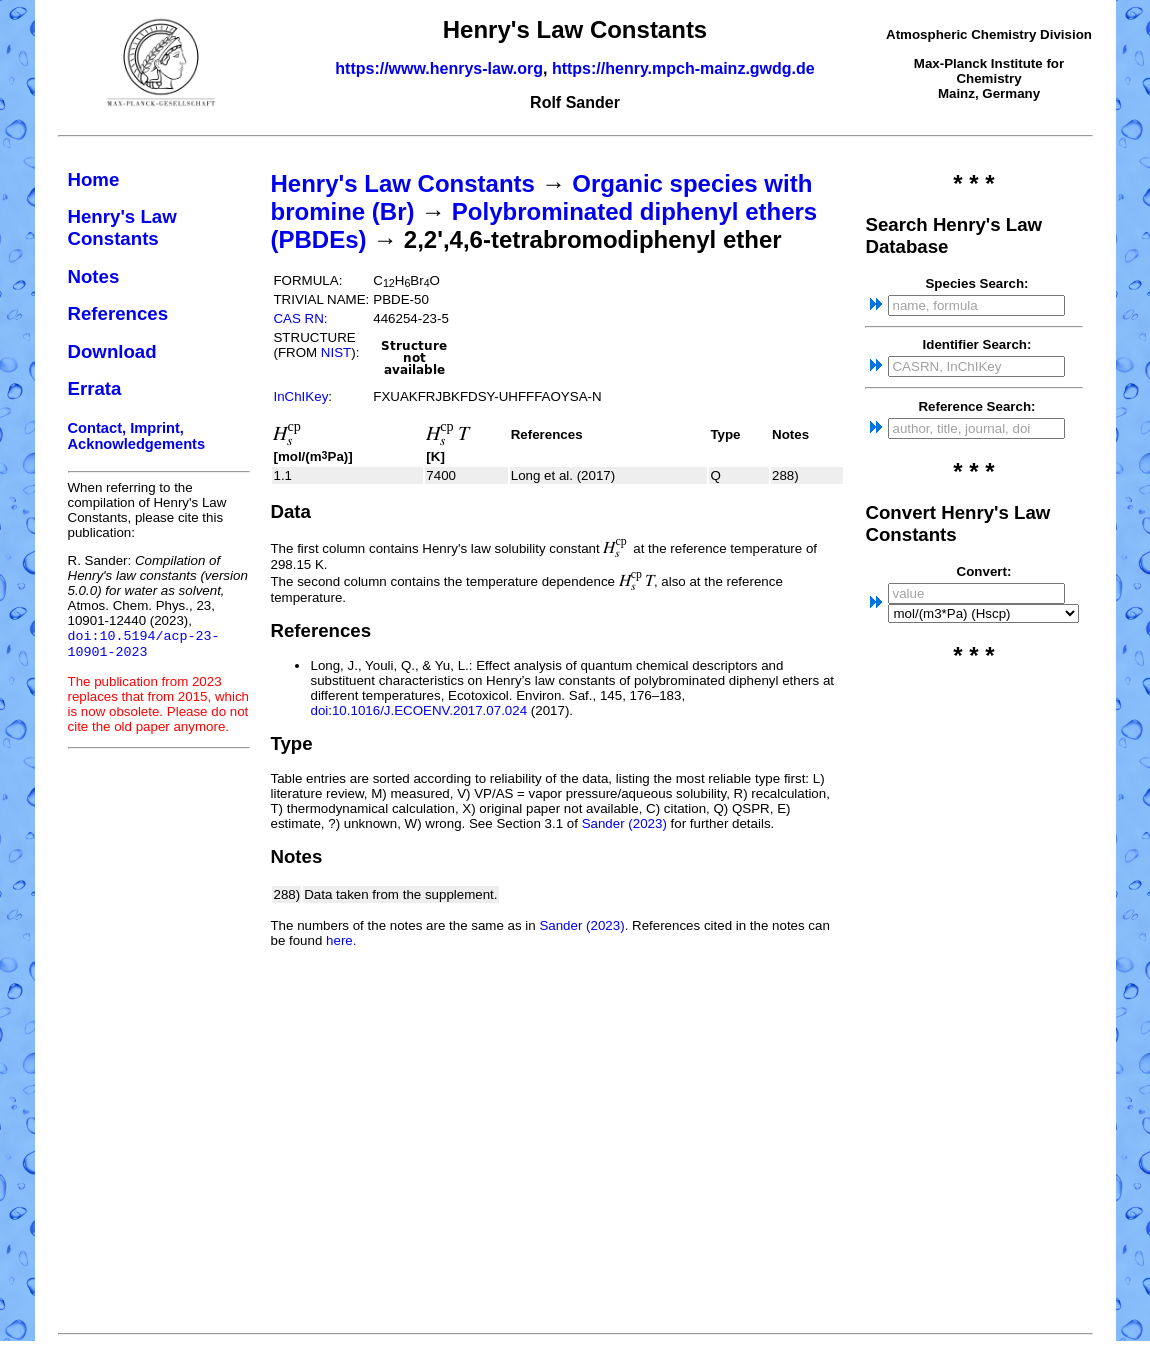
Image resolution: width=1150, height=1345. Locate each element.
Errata (95, 388)
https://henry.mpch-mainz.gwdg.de (683, 68)
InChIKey (300, 396)
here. (341, 940)
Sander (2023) (624, 823)
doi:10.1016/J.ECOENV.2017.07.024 (418, 710)
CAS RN (298, 318)
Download (112, 351)
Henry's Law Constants (122, 227)
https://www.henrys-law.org (439, 68)
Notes (94, 276)
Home (94, 179)
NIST (336, 352)
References (118, 313)
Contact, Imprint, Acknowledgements (137, 436)
